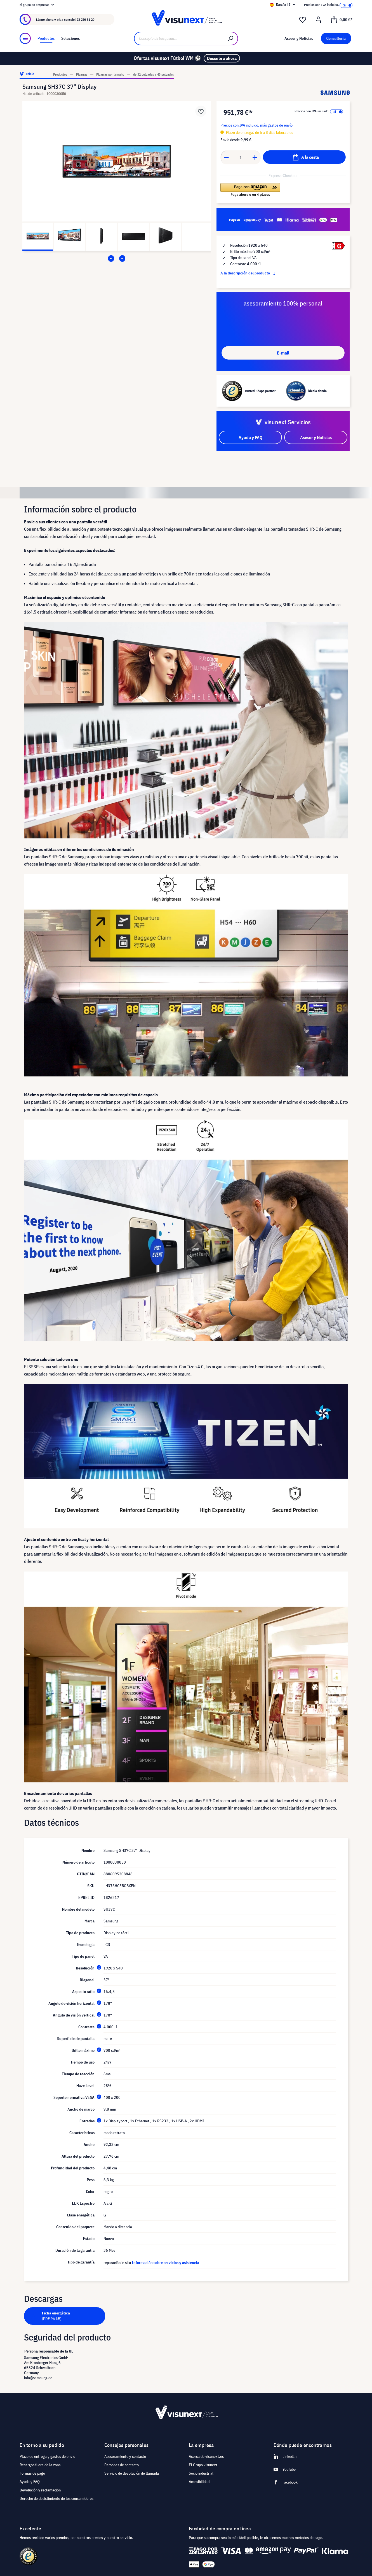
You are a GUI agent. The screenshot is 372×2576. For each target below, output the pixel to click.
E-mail (283, 353)
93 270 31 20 (85, 19)
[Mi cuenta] (318, 20)
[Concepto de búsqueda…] (179, 38)
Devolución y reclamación (40, 2490)
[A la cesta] (304, 157)
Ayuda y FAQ (30, 2481)
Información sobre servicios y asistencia (165, 2262)
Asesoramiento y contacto (125, 2456)
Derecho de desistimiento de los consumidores (56, 2498)
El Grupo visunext (203, 2464)
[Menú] (25, 38)
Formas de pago (32, 2473)
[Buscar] (231, 38)
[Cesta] (341, 19)
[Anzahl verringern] (226, 157)
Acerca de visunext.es (206, 2456)
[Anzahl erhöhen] (255, 157)
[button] (250, 190)
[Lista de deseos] (302, 20)
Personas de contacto (121, 2464)
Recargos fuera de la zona (40, 2464)
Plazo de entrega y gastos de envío (47, 2456)
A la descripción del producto (248, 273)
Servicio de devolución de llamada (131, 2473)
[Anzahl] (241, 157)
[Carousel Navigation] (116, 258)
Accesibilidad (199, 2481)
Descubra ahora (222, 58)
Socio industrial (201, 2473)
